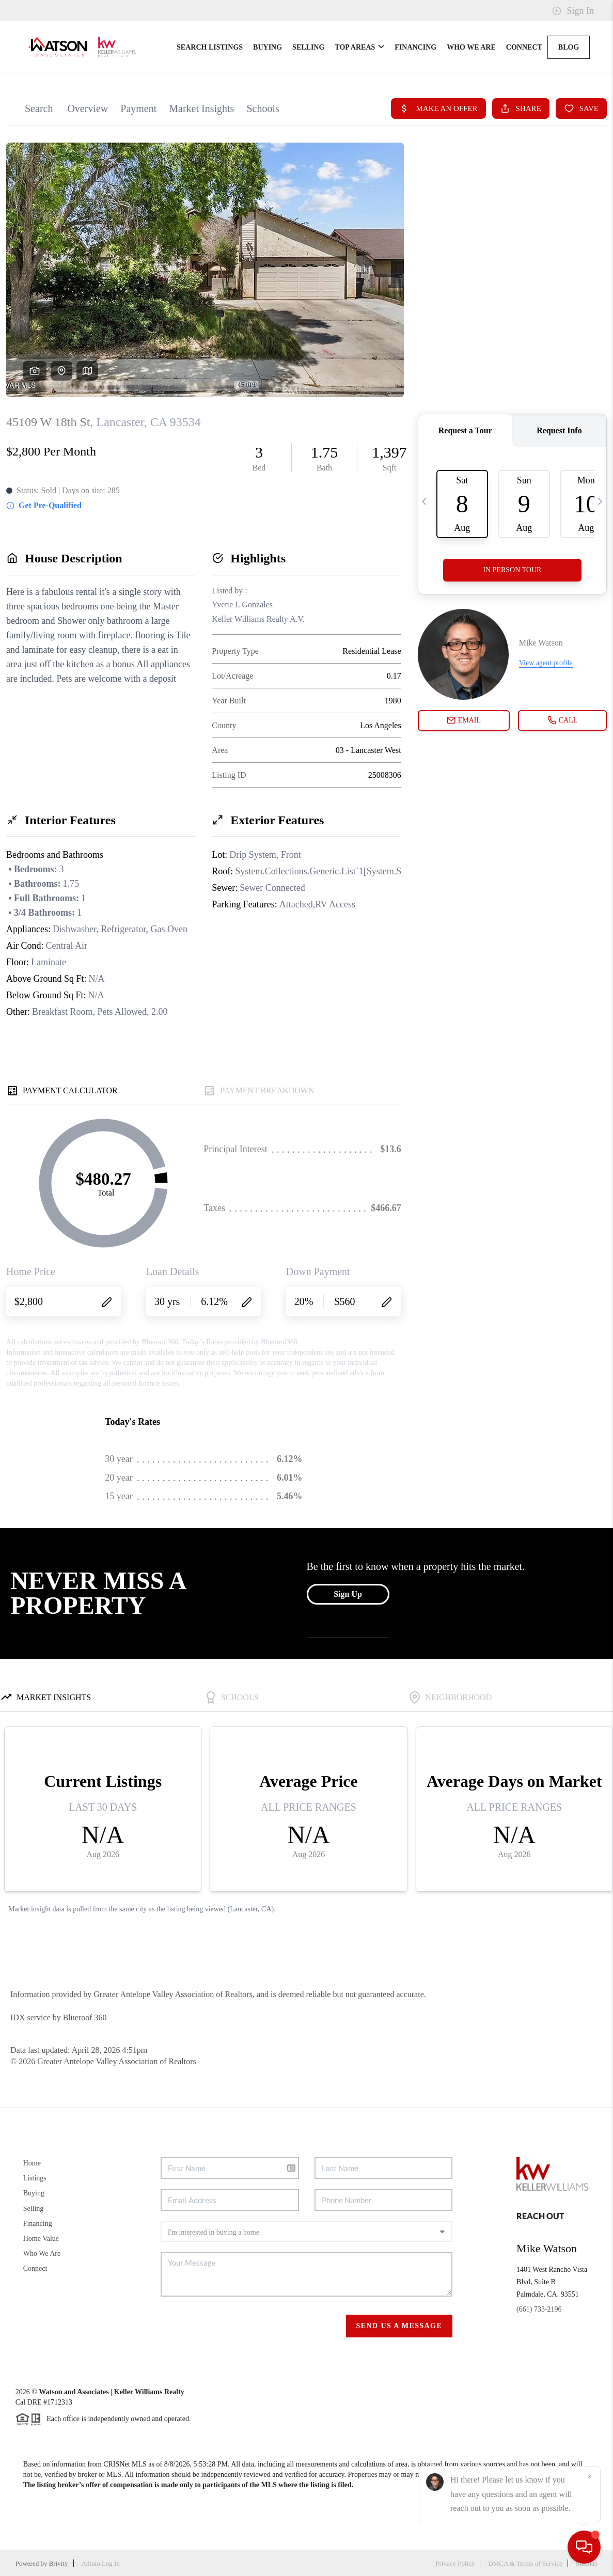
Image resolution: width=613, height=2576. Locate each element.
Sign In (573, 11)
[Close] (590, 2477)
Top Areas (359, 47)
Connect (524, 47)
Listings (34, 2178)
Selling (308, 47)
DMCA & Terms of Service (525, 2563)
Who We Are (471, 47)
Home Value (41, 2238)
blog (568, 47)
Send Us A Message (399, 2326)
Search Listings (210, 47)
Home (32, 2163)
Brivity (58, 2563)
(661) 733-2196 (539, 2309)
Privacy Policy (455, 2563)
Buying (267, 47)
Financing (415, 47)
